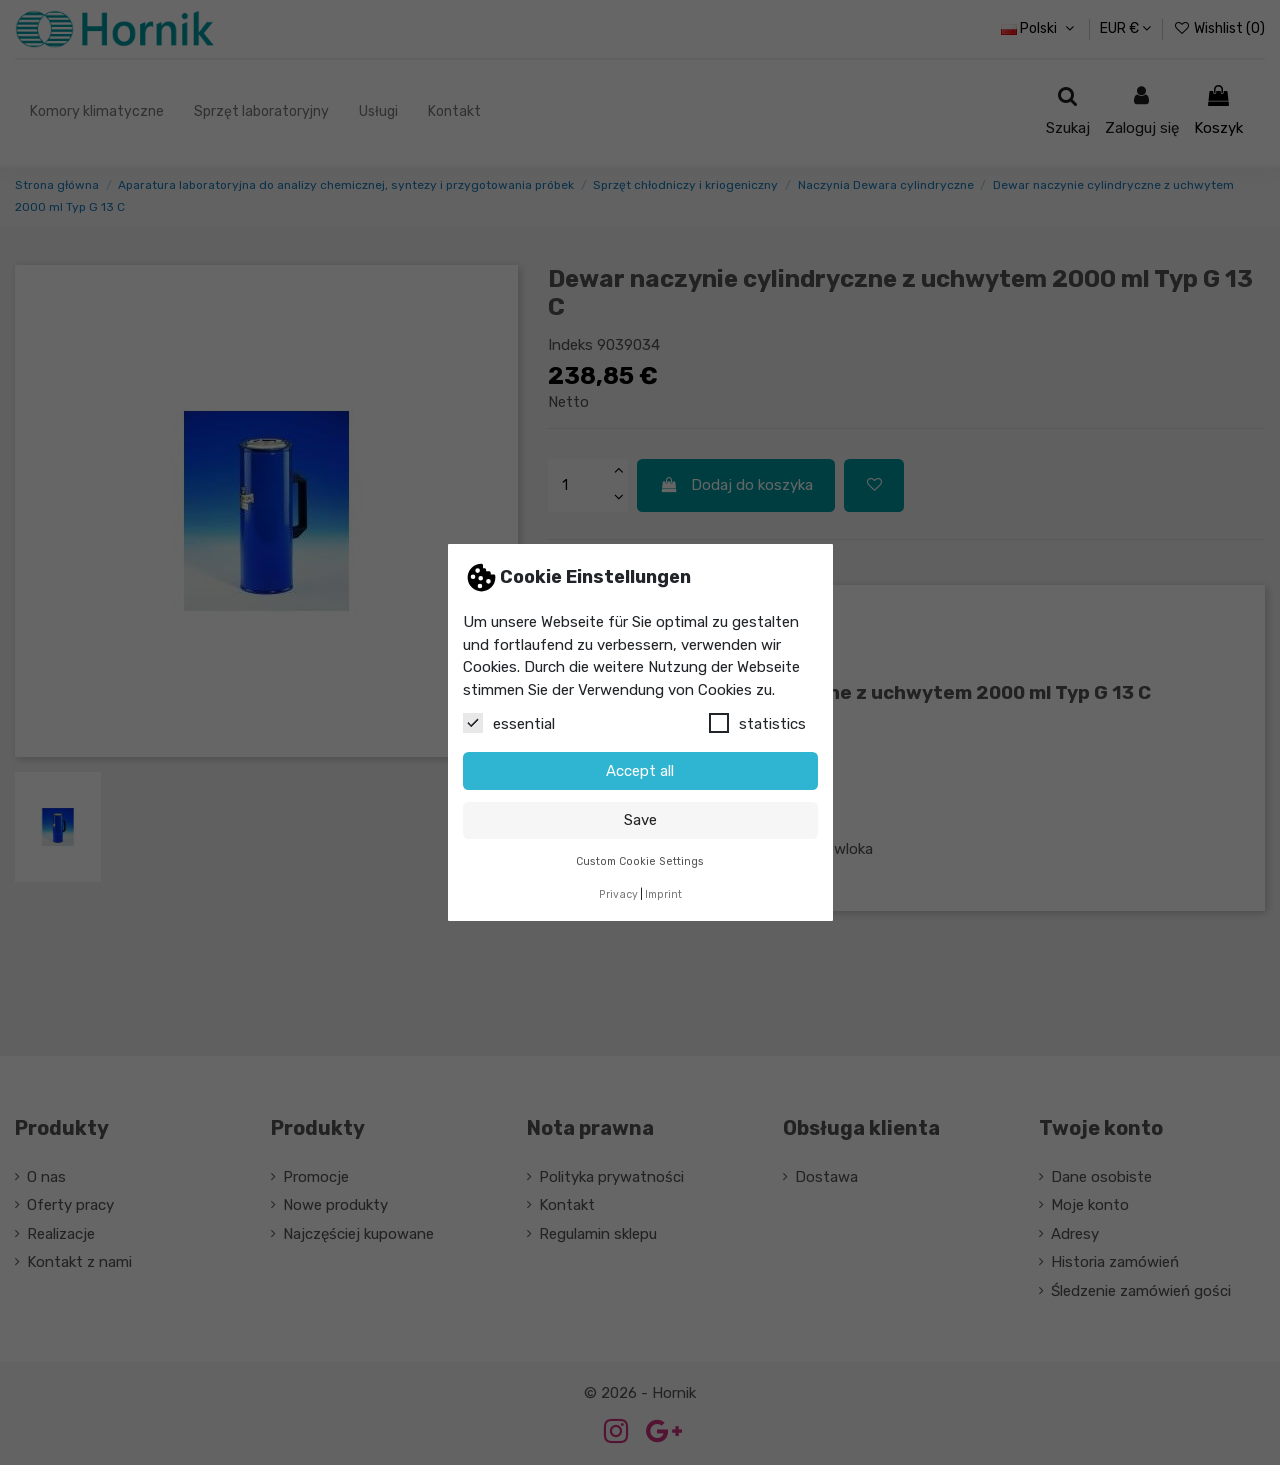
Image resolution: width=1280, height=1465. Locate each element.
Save (640, 820)
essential (509, 723)
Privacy (618, 894)
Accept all (640, 771)
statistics (757, 723)
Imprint (663, 894)
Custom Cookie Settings (640, 861)
